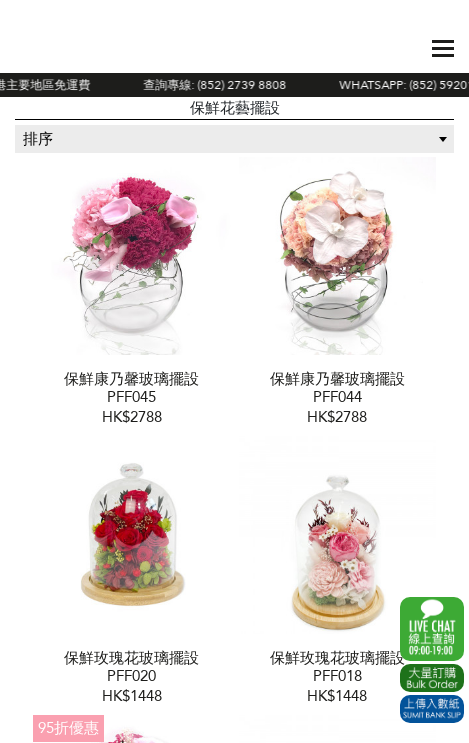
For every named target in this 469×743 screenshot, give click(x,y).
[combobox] (234, 139)
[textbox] (234, 139)
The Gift (78, 48)
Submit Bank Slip (432, 709)
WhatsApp (432, 629)
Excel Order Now (432, 678)
